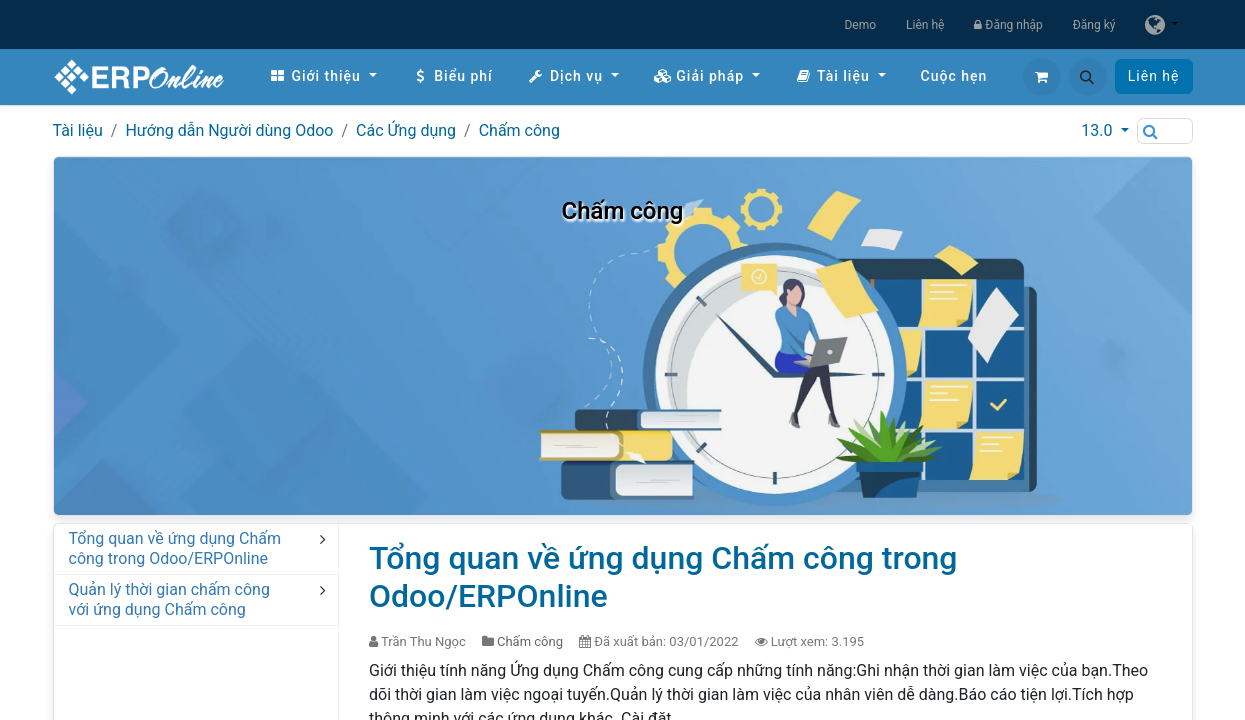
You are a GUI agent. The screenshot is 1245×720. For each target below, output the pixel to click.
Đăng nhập (1008, 25)
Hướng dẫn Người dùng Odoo (229, 130)
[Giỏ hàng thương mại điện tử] (1042, 77)
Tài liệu (78, 130)
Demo (860, 25)
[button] (1088, 77)
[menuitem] (323, 76)
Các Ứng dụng (406, 130)
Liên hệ (925, 25)
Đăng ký (1094, 25)
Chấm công (519, 130)
